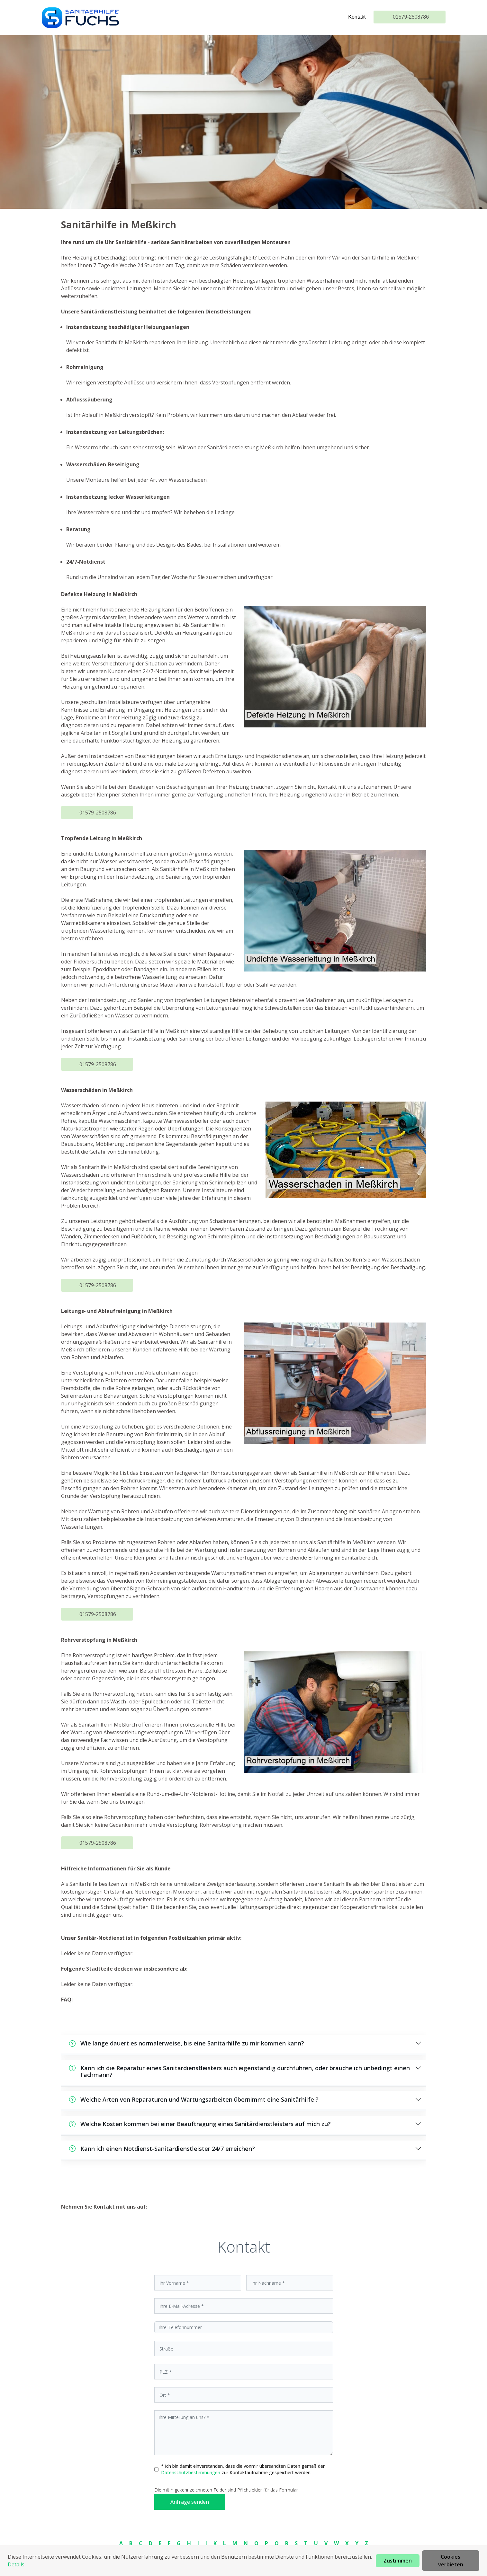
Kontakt (356, 17)
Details (16, 2564)
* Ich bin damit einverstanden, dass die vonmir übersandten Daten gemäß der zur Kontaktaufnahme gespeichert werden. (243, 2469)
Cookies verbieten (450, 2560)
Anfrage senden (189, 2501)
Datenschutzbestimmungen (191, 2472)
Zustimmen (397, 2560)
